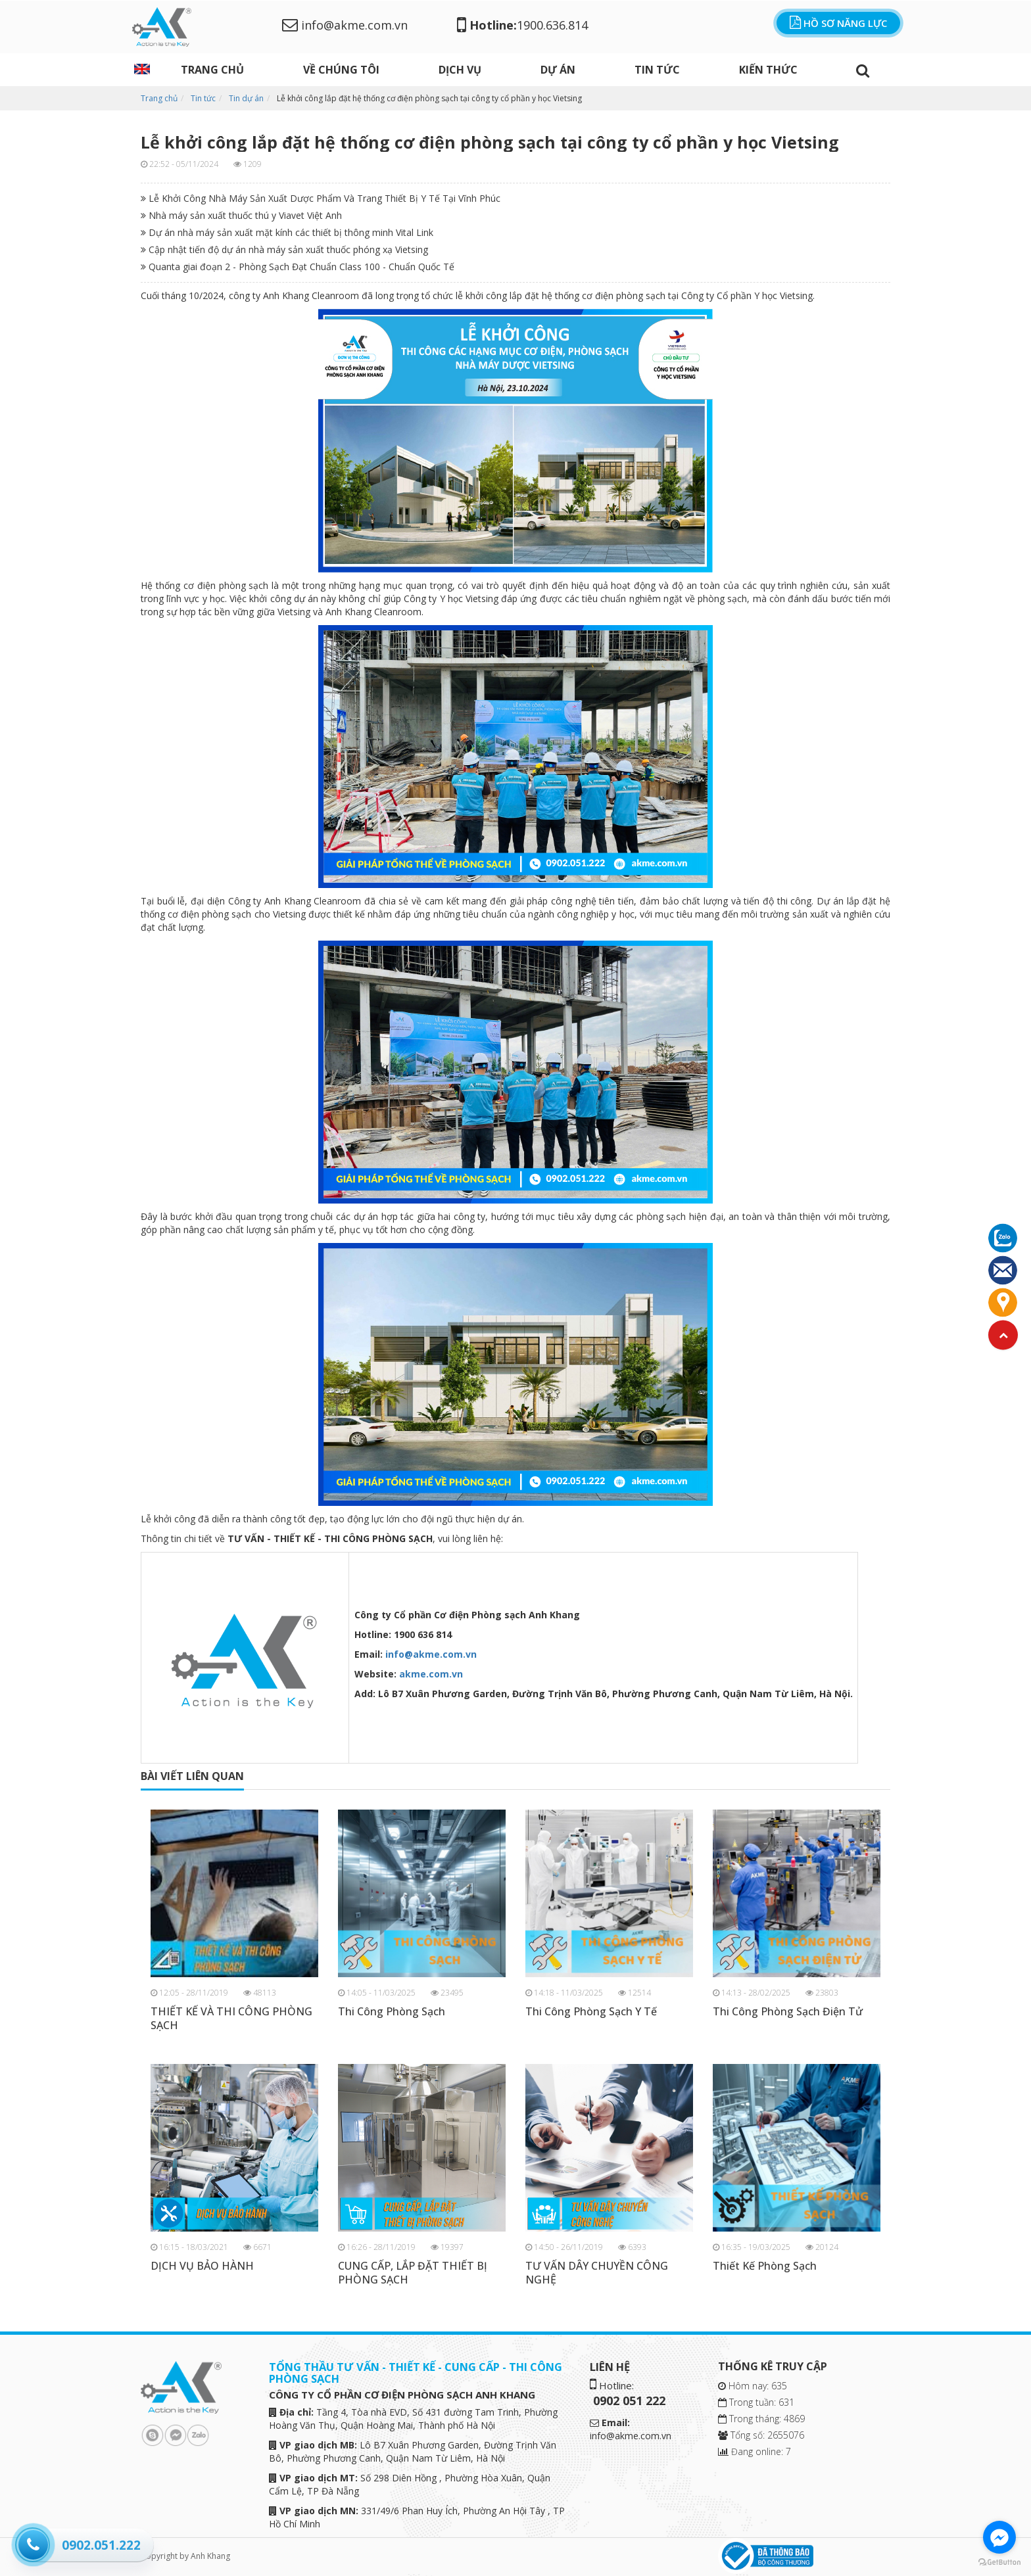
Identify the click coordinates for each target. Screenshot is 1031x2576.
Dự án (557, 69)
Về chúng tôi (341, 69)
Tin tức (657, 69)
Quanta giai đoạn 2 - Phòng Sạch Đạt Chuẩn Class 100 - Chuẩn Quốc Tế (297, 266)
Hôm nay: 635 (752, 2385)
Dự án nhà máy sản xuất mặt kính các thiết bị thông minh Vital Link (287, 232)
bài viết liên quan (192, 1776)
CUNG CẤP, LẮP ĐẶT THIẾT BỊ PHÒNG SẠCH (412, 2273)
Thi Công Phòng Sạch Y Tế (591, 2012)
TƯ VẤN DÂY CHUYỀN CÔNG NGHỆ (596, 2273)
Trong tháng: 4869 (761, 2418)
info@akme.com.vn (345, 25)
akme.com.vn (431, 1674)
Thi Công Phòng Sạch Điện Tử (788, 2012)
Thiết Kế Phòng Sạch (765, 2266)
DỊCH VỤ (460, 69)
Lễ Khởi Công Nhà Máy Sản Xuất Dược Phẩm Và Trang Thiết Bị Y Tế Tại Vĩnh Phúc (320, 198)
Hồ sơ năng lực (838, 23)
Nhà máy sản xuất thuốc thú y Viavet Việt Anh (241, 215)
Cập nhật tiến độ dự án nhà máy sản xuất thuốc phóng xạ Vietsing (284, 249)
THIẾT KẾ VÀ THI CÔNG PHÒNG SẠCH (231, 2018)
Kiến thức (768, 69)
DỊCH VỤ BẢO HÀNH (202, 2266)
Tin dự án (246, 98)
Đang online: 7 (754, 2451)
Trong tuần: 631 (756, 2402)
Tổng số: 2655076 (761, 2435)
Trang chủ (212, 69)
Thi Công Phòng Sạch (391, 2012)
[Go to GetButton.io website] (999, 2562)
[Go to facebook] (999, 2537)
